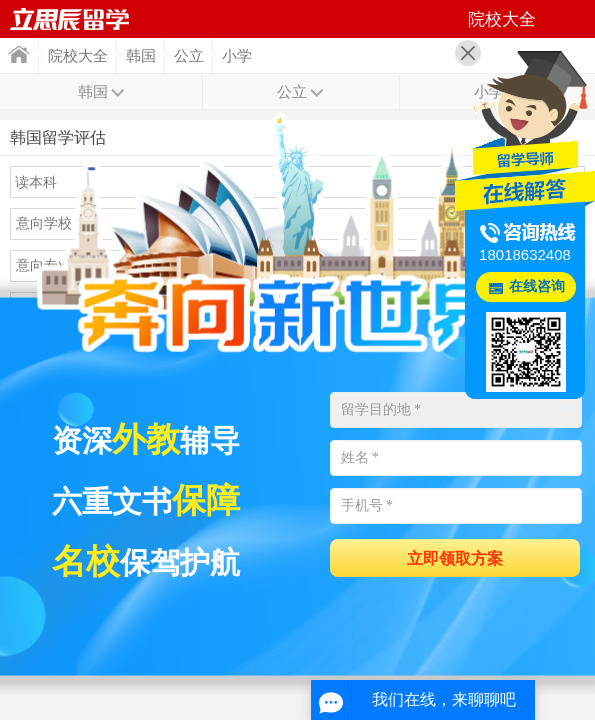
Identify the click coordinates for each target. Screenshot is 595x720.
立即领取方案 (455, 558)
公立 (189, 56)
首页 (19, 54)
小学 (237, 56)
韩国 (141, 56)
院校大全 (78, 56)
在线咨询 (537, 286)
